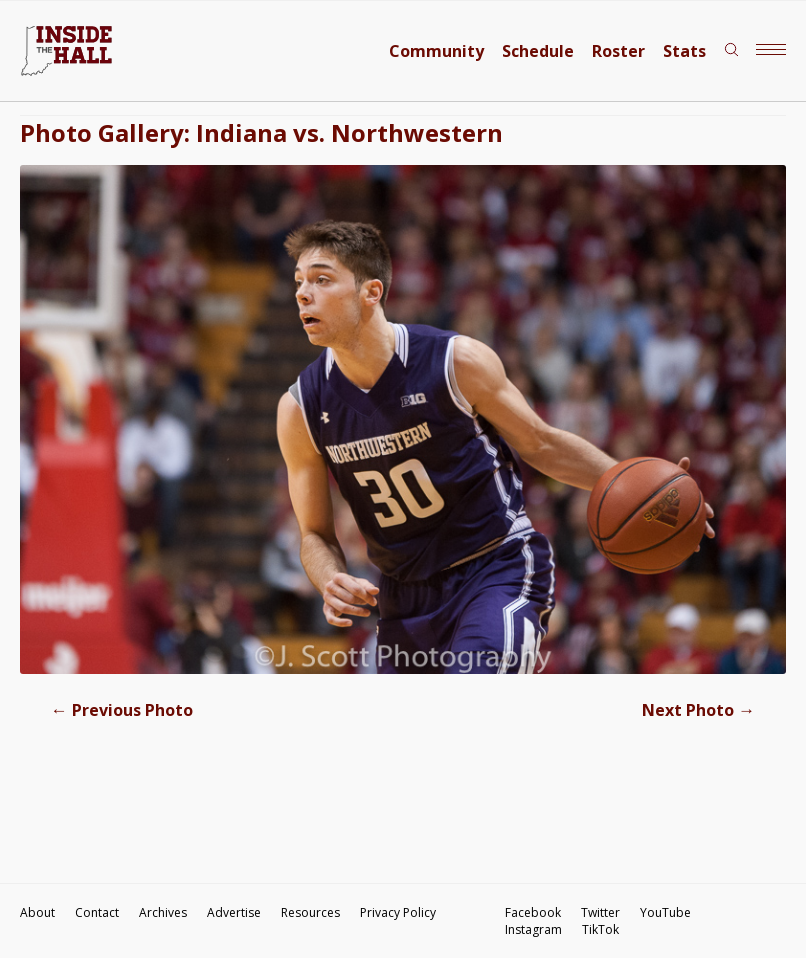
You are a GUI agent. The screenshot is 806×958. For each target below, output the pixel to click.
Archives (163, 912)
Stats (684, 51)
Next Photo (698, 710)
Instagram (533, 929)
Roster (618, 51)
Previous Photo (122, 710)
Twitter (600, 912)
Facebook (533, 912)
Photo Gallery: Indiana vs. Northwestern (261, 132)
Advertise (234, 912)
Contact (97, 912)
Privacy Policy (398, 912)
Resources (310, 912)
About (37, 912)
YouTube (665, 912)
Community (436, 51)
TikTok (600, 929)
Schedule (538, 51)
